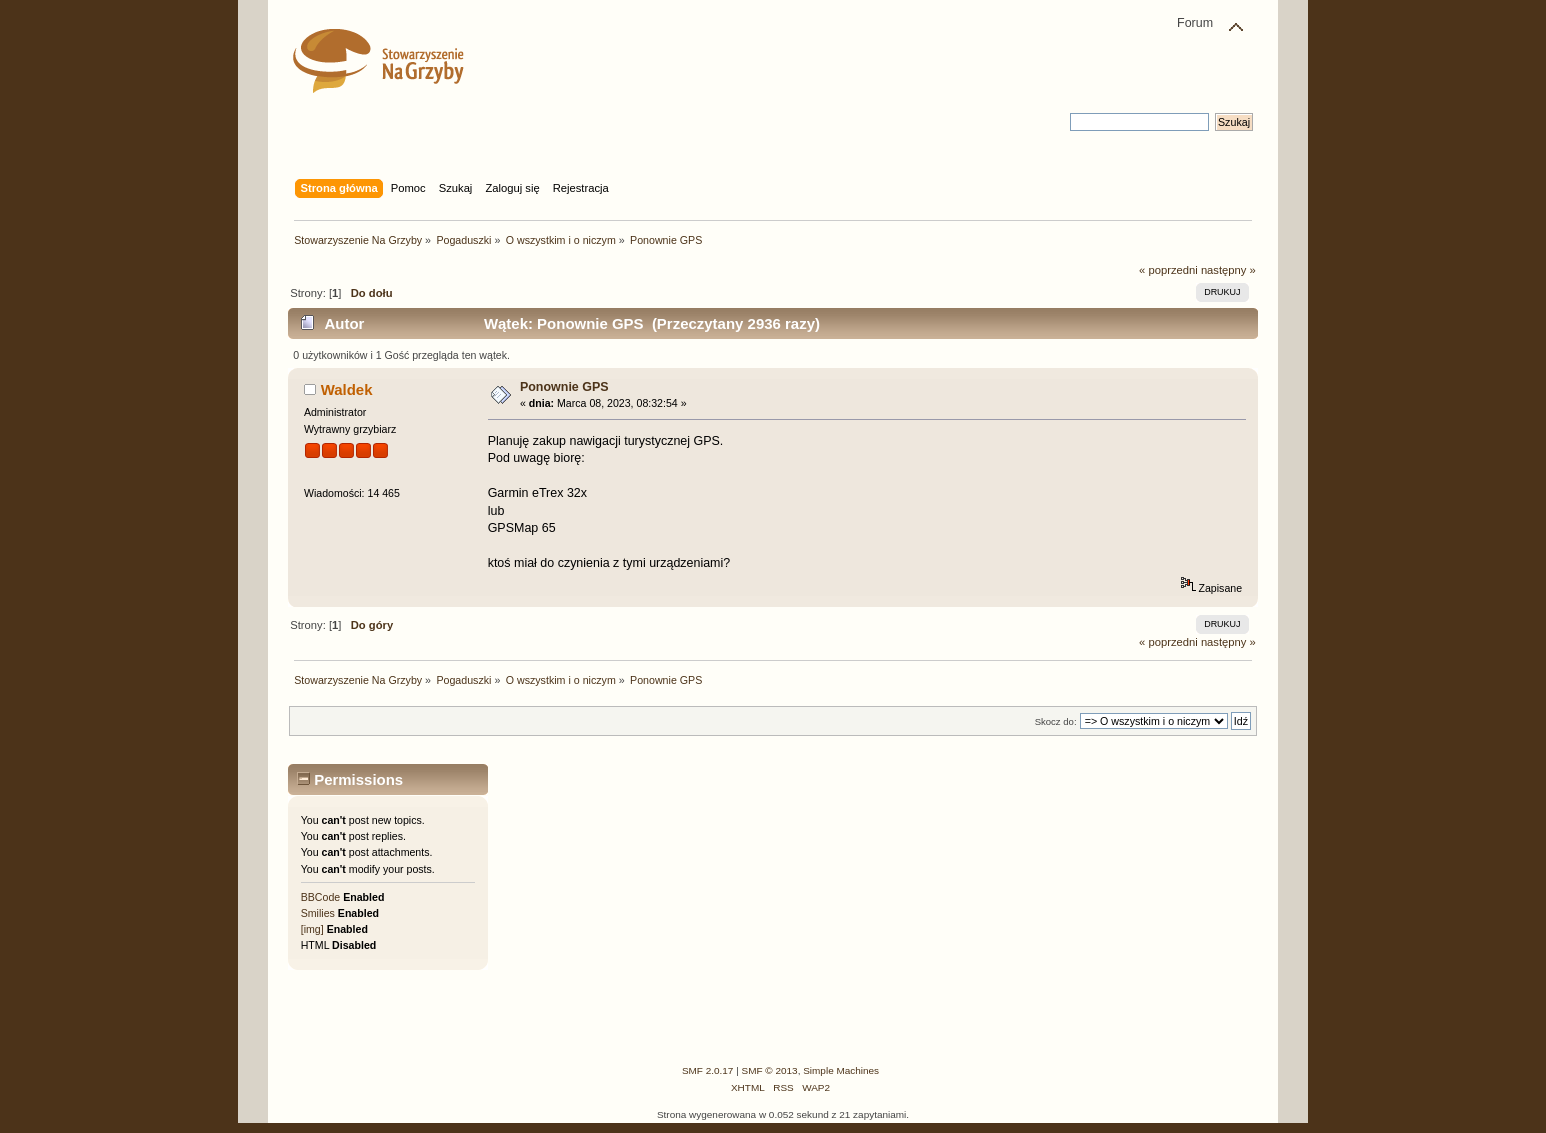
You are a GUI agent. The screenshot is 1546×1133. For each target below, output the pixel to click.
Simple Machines (841, 1070)
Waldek (347, 389)
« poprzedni (1168, 270)
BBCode (320, 897)
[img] (312, 929)
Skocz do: (1056, 721)
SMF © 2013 (770, 1070)
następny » (1228, 270)
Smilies (318, 913)
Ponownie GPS (564, 387)
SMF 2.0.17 (708, 1070)
